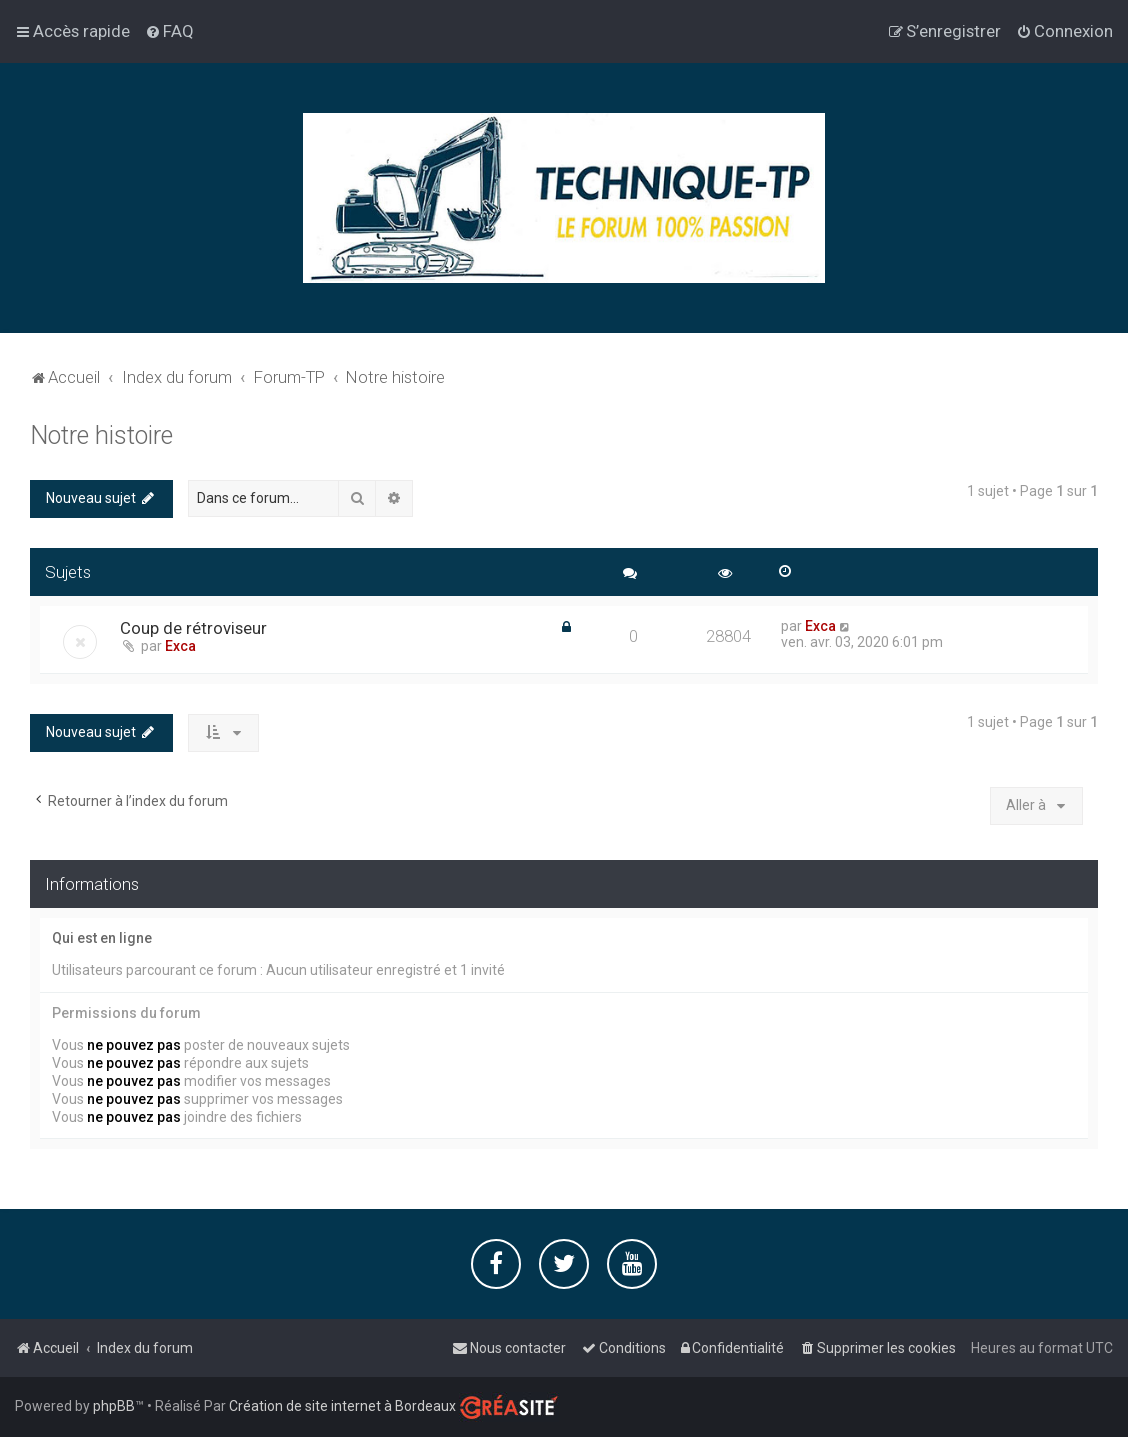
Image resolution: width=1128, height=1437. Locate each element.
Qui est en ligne (102, 938)
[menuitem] (169, 31)
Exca (180, 646)
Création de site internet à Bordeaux (342, 1406)
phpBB (114, 1406)
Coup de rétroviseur (193, 628)
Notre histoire (101, 435)
